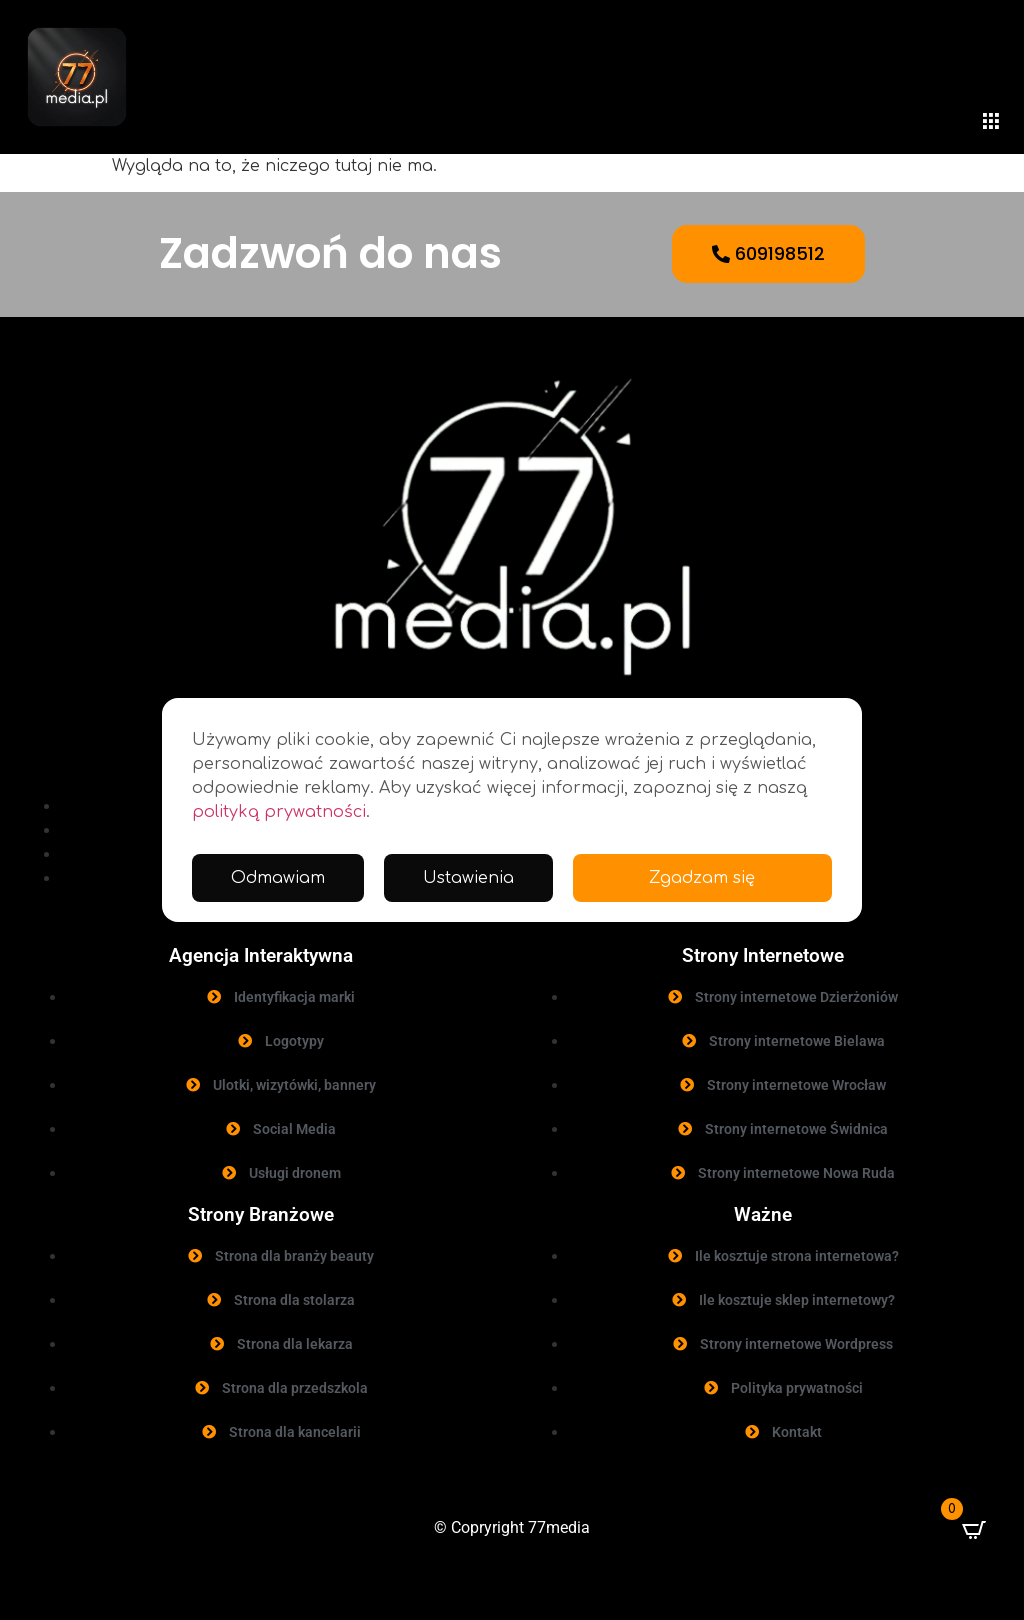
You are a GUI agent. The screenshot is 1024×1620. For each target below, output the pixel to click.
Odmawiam (278, 878)
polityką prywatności (279, 812)
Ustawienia (468, 878)
